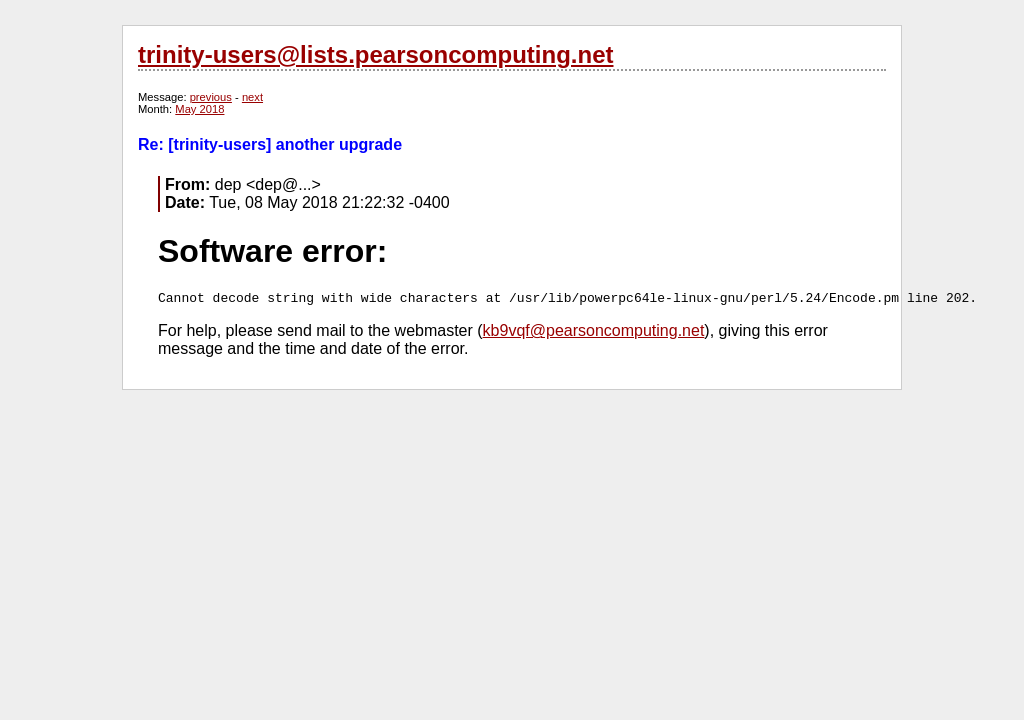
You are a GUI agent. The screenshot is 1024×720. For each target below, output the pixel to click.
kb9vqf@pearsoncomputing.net (594, 330)
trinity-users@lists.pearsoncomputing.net (375, 54)
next (252, 97)
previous (211, 97)
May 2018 (199, 109)
